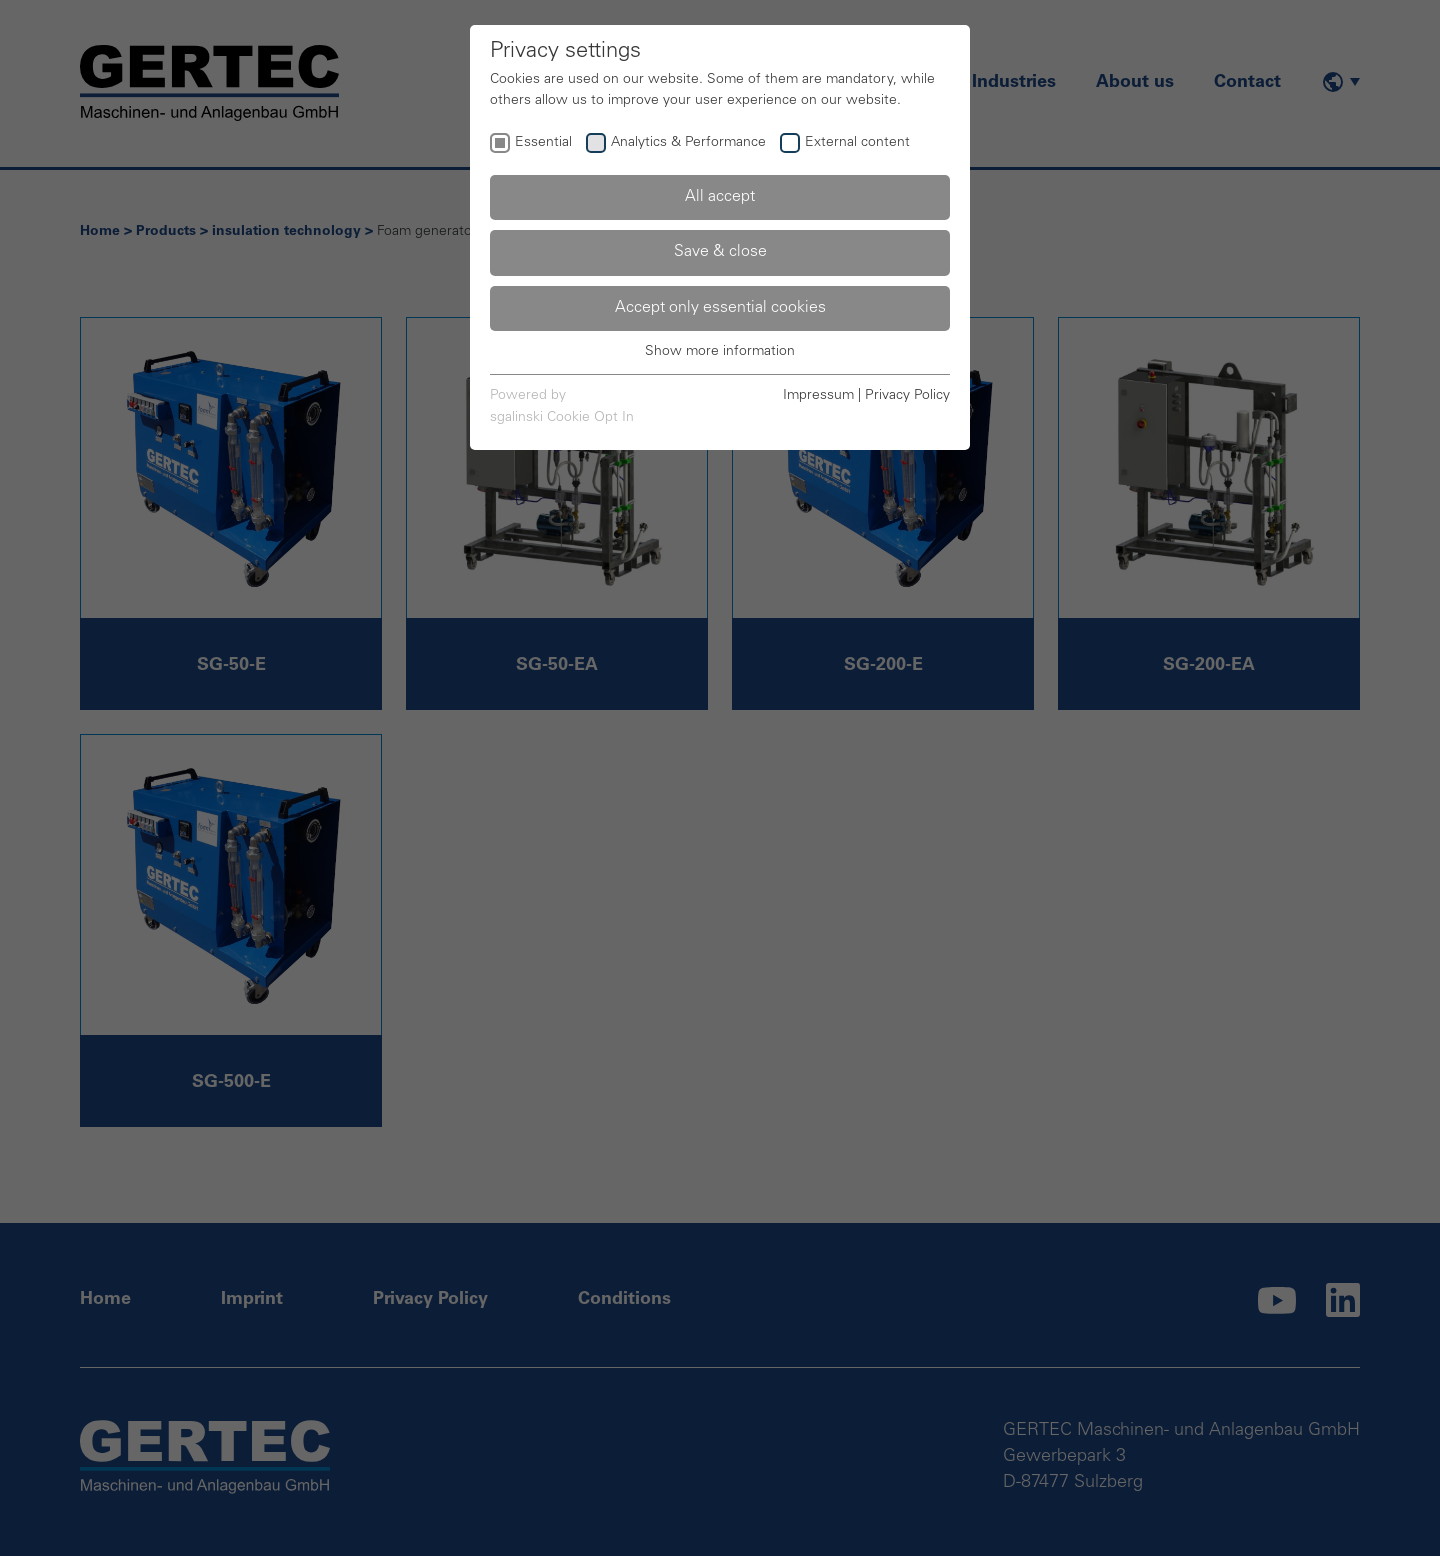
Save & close (720, 252)
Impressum (818, 396)
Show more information (720, 352)
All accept (720, 197)
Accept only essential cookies (720, 308)
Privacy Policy (907, 396)
